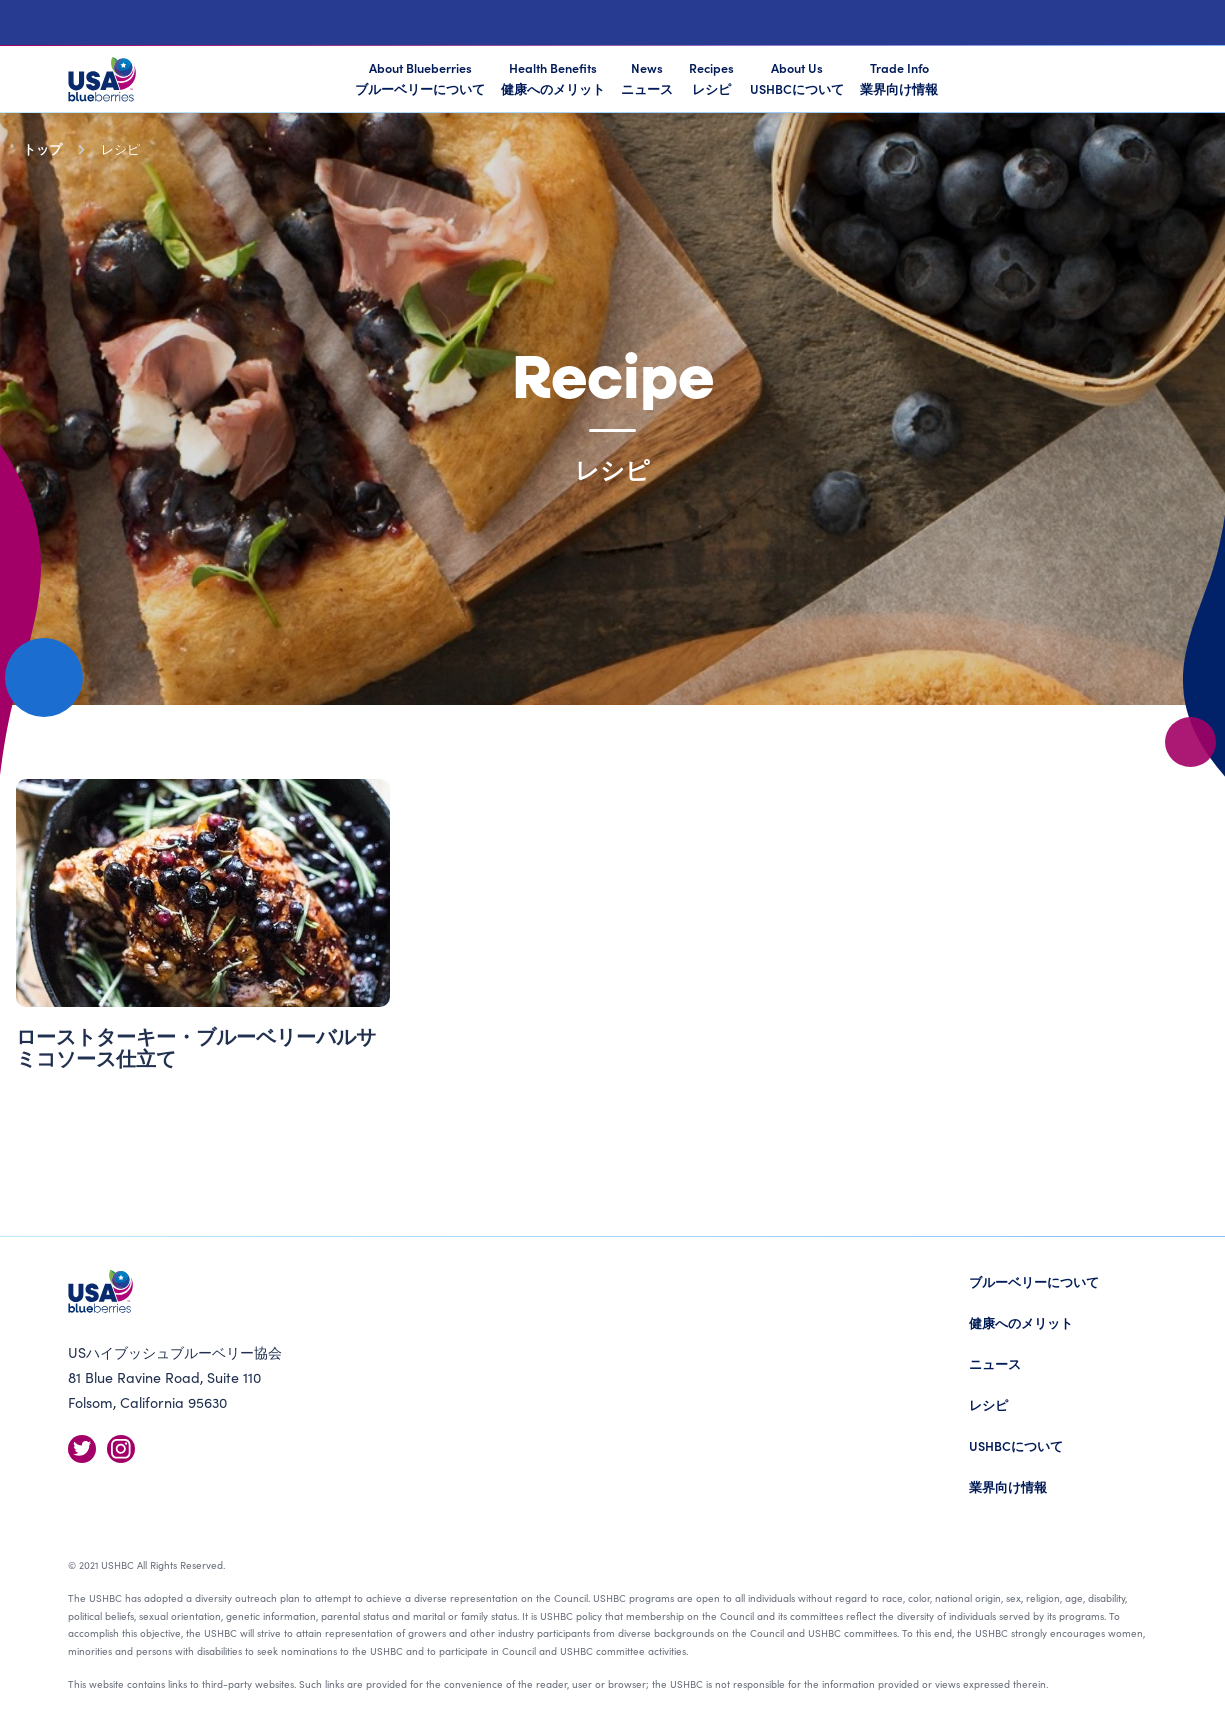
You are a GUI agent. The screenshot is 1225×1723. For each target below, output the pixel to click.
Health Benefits (553, 78)
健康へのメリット (1021, 1322)
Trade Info (899, 78)
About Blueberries (420, 79)
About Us (797, 78)
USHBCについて (1016, 1445)
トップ (42, 148)
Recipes (711, 78)
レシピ (988, 1404)
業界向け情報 (1008, 1486)
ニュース (995, 1363)
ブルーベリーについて (1034, 1281)
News (647, 78)
